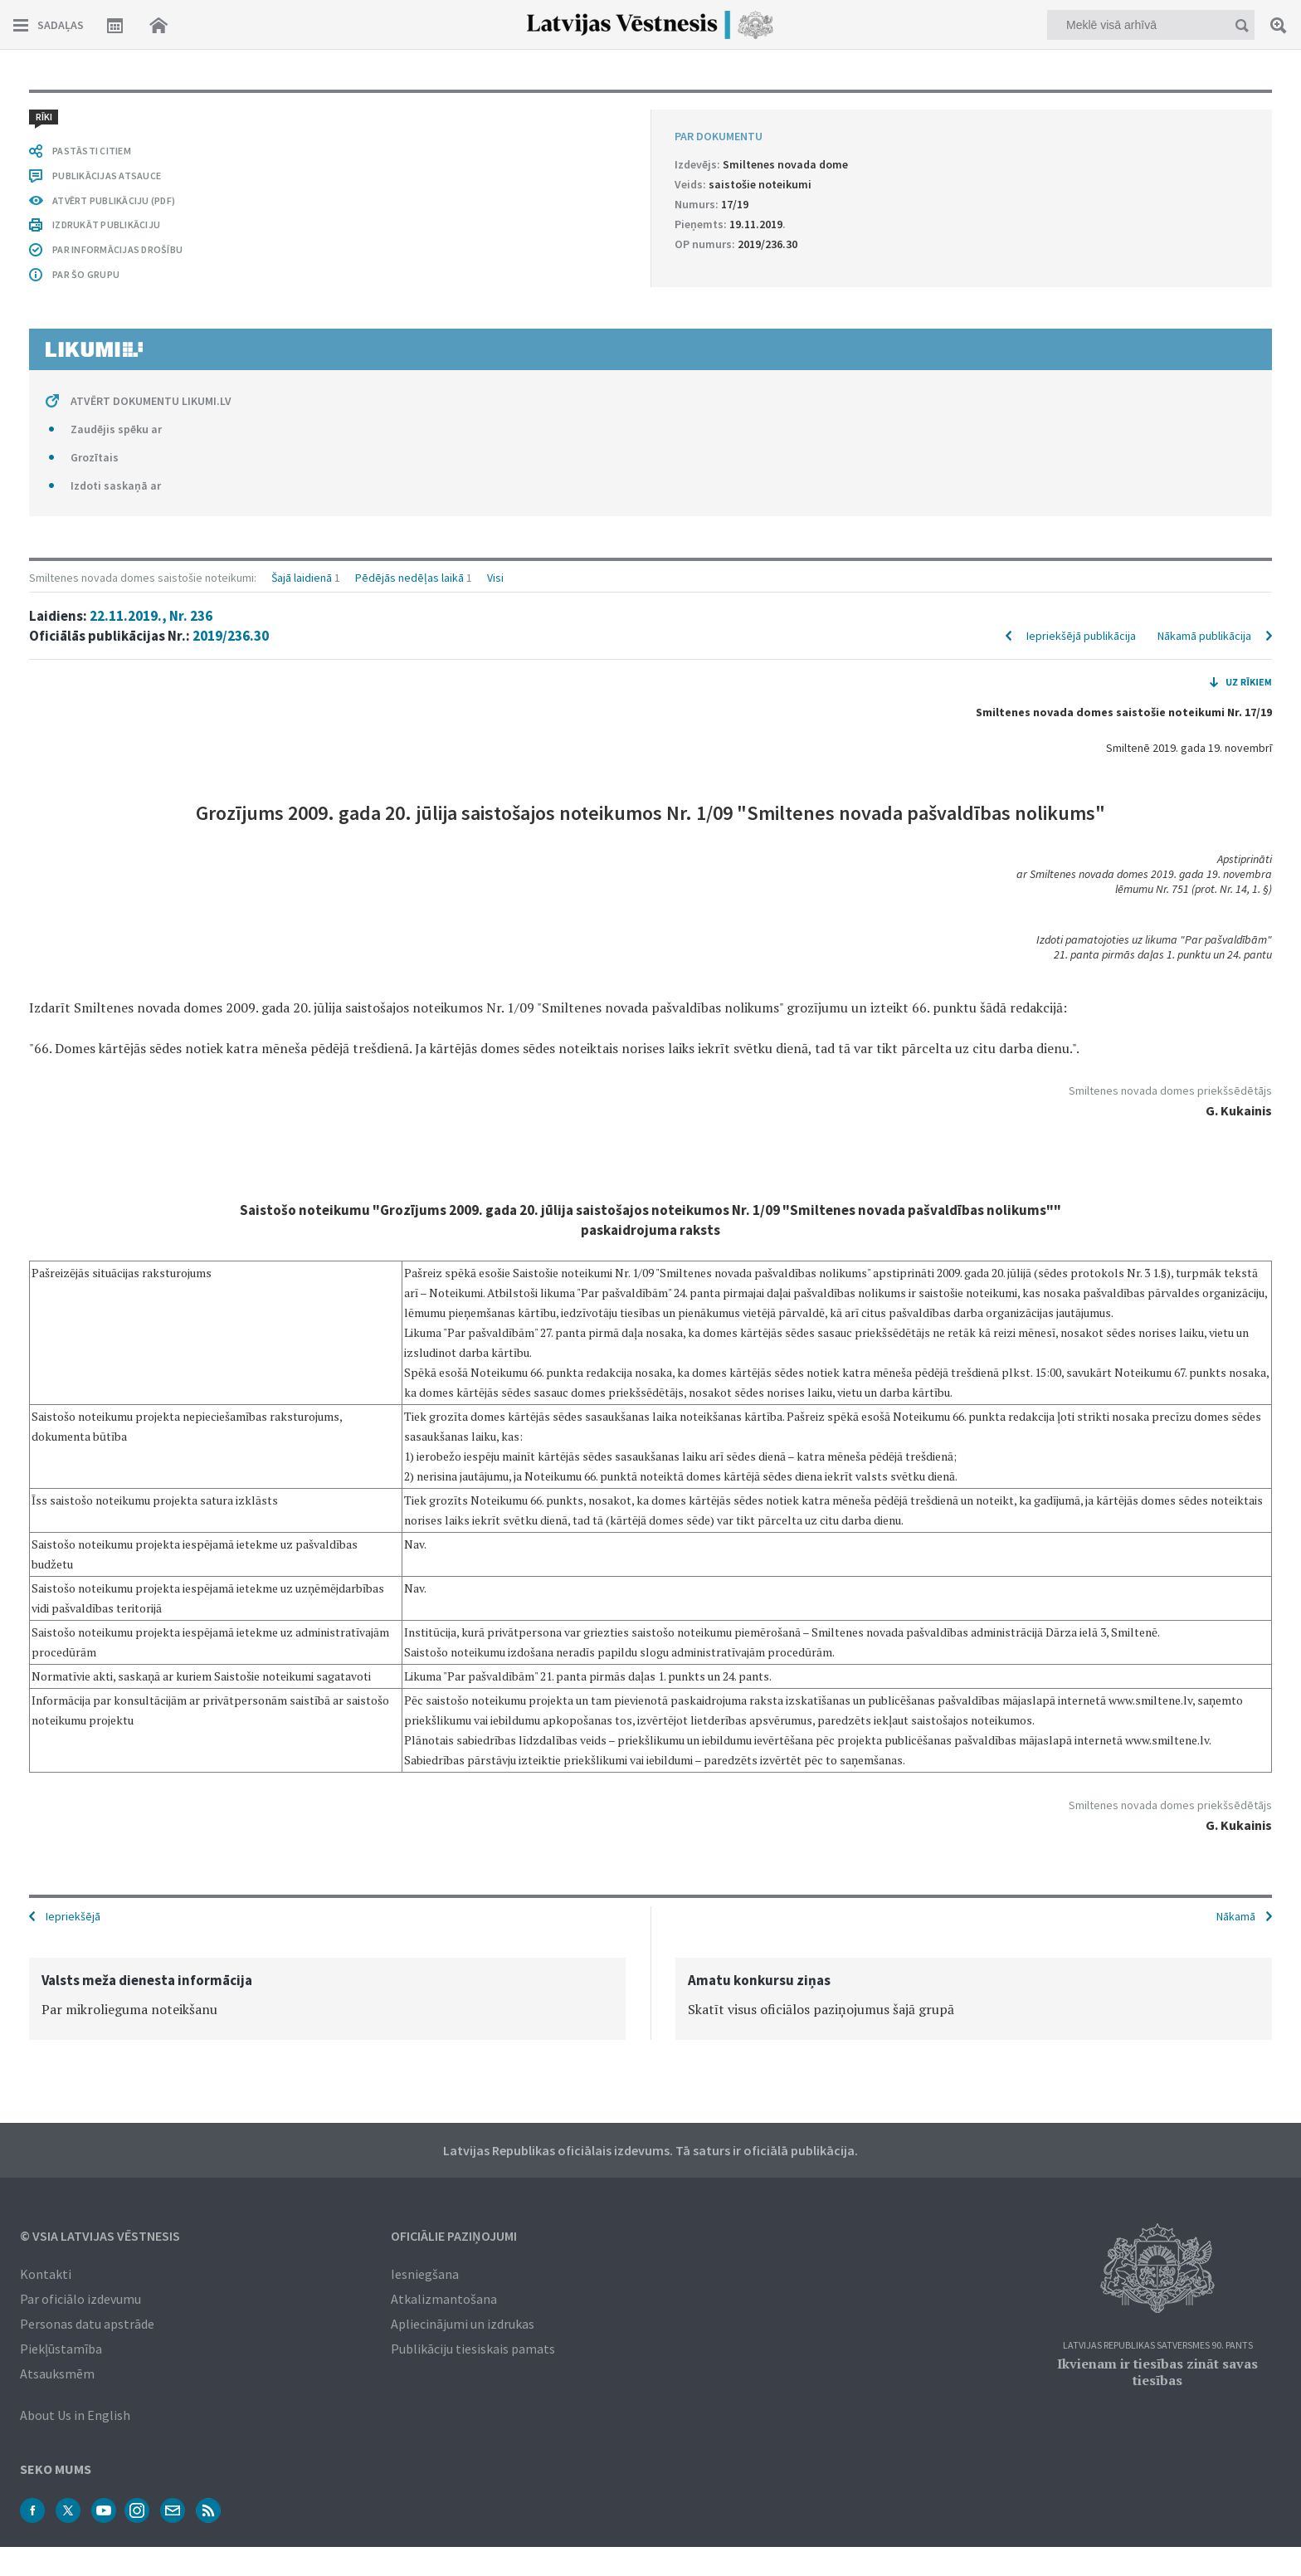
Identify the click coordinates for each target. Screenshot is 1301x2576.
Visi (495, 109)
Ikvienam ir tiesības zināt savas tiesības (1157, 2370)
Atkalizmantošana (444, 2297)
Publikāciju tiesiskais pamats (473, 2347)
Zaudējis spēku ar (116, 1756)
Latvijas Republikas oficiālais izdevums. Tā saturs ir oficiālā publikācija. (650, 2148)
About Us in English (75, 2413)
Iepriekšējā (73, 1914)
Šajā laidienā (301, 109)
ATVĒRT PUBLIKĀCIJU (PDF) (113, 1527)
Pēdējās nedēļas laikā (409, 109)
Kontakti (45, 2272)
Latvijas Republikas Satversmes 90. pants (1158, 2344)
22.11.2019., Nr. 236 (151, 148)
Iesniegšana (425, 2272)
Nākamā (1235, 1914)
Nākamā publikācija (1204, 167)
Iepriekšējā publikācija (1081, 167)
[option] (327, 1997)
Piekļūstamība (61, 2347)
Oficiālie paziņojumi (454, 2234)
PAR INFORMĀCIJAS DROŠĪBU (117, 1576)
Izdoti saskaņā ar (116, 1812)
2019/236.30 (230, 168)
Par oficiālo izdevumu (80, 2297)
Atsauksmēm (57, 2372)
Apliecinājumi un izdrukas (462, 2322)
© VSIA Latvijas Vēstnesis (100, 2234)
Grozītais (95, 1784)
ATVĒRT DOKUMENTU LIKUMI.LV (151, 1727)
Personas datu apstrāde (87, 2322)
